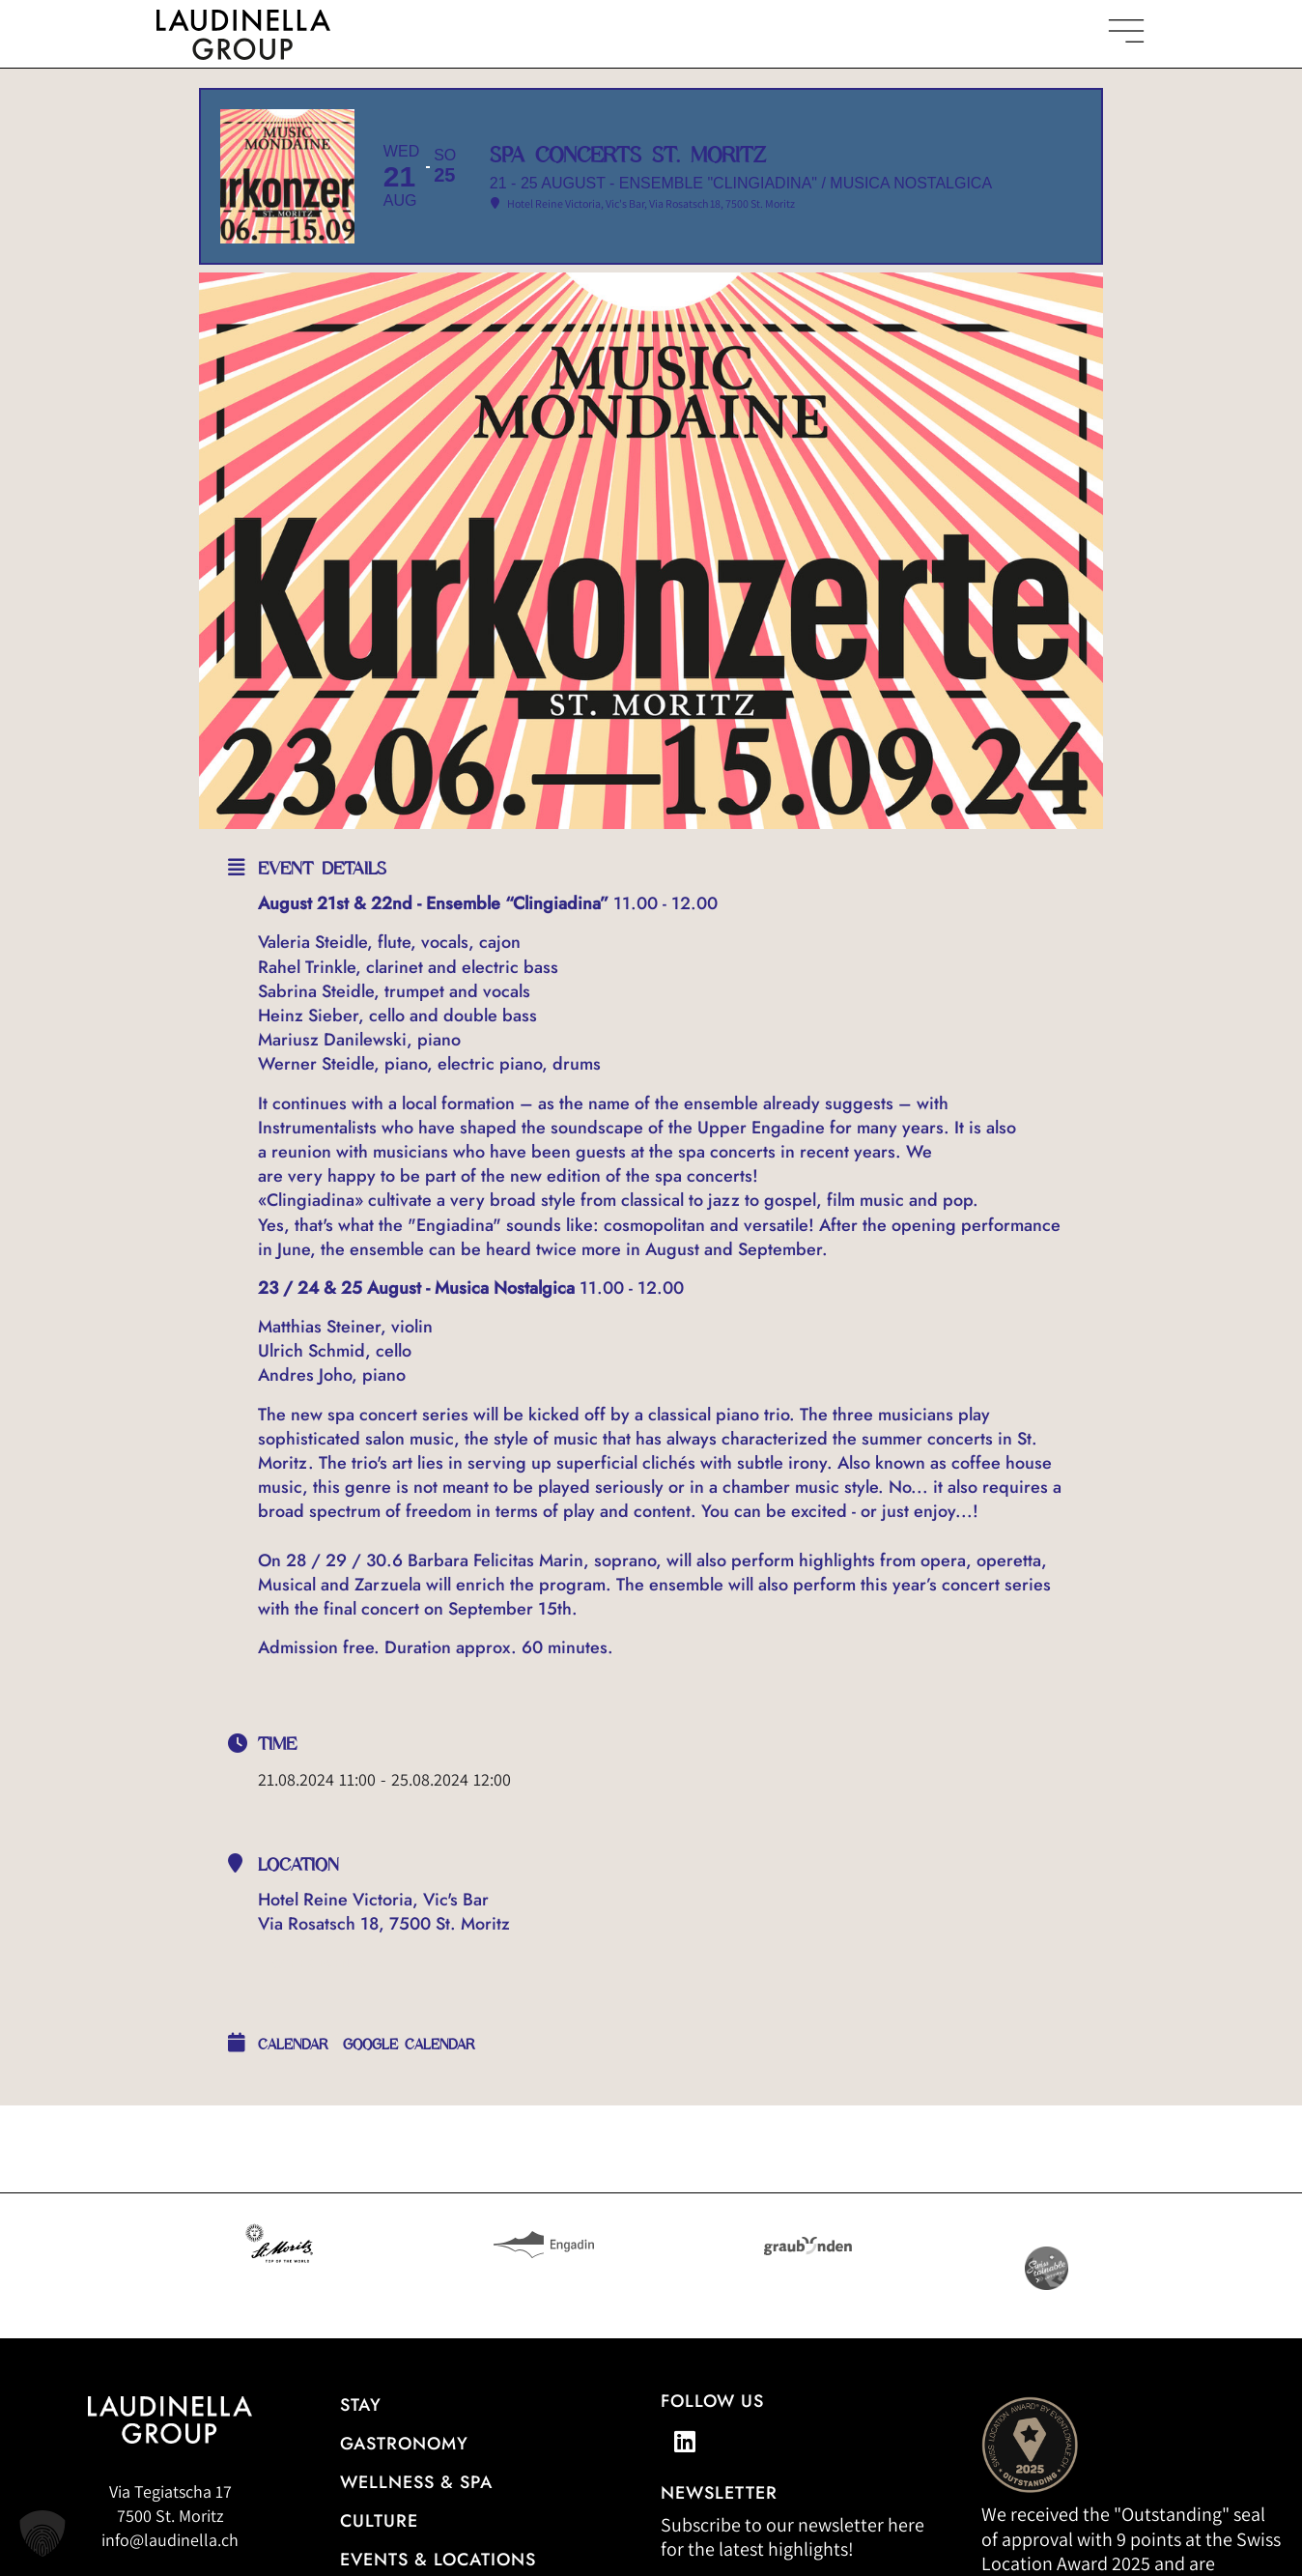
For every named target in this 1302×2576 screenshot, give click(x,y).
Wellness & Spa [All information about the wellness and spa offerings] (416, 2483)
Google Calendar (409, 2045)
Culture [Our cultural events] (379, 2521)
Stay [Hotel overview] (361, 2406)
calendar (293, 2045)
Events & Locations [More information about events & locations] (438, 2559)
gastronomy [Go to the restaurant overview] (404, 2444)
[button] (42, 2533)
